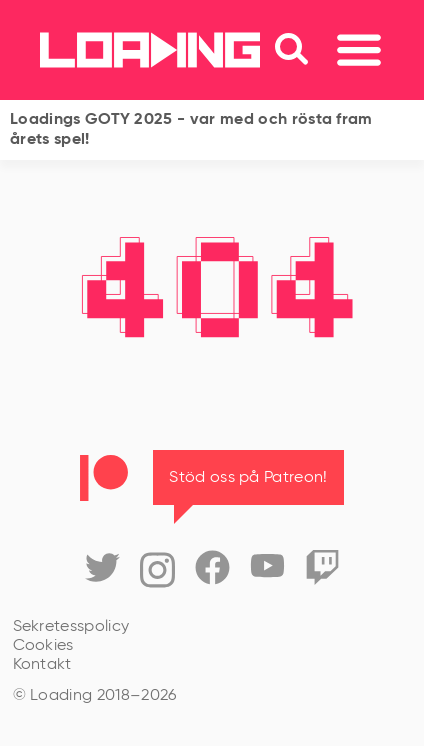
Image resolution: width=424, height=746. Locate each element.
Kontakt (42, 665)
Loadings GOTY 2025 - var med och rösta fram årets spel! (191, 130)
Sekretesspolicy (71, 627)
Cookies (43, 646)
